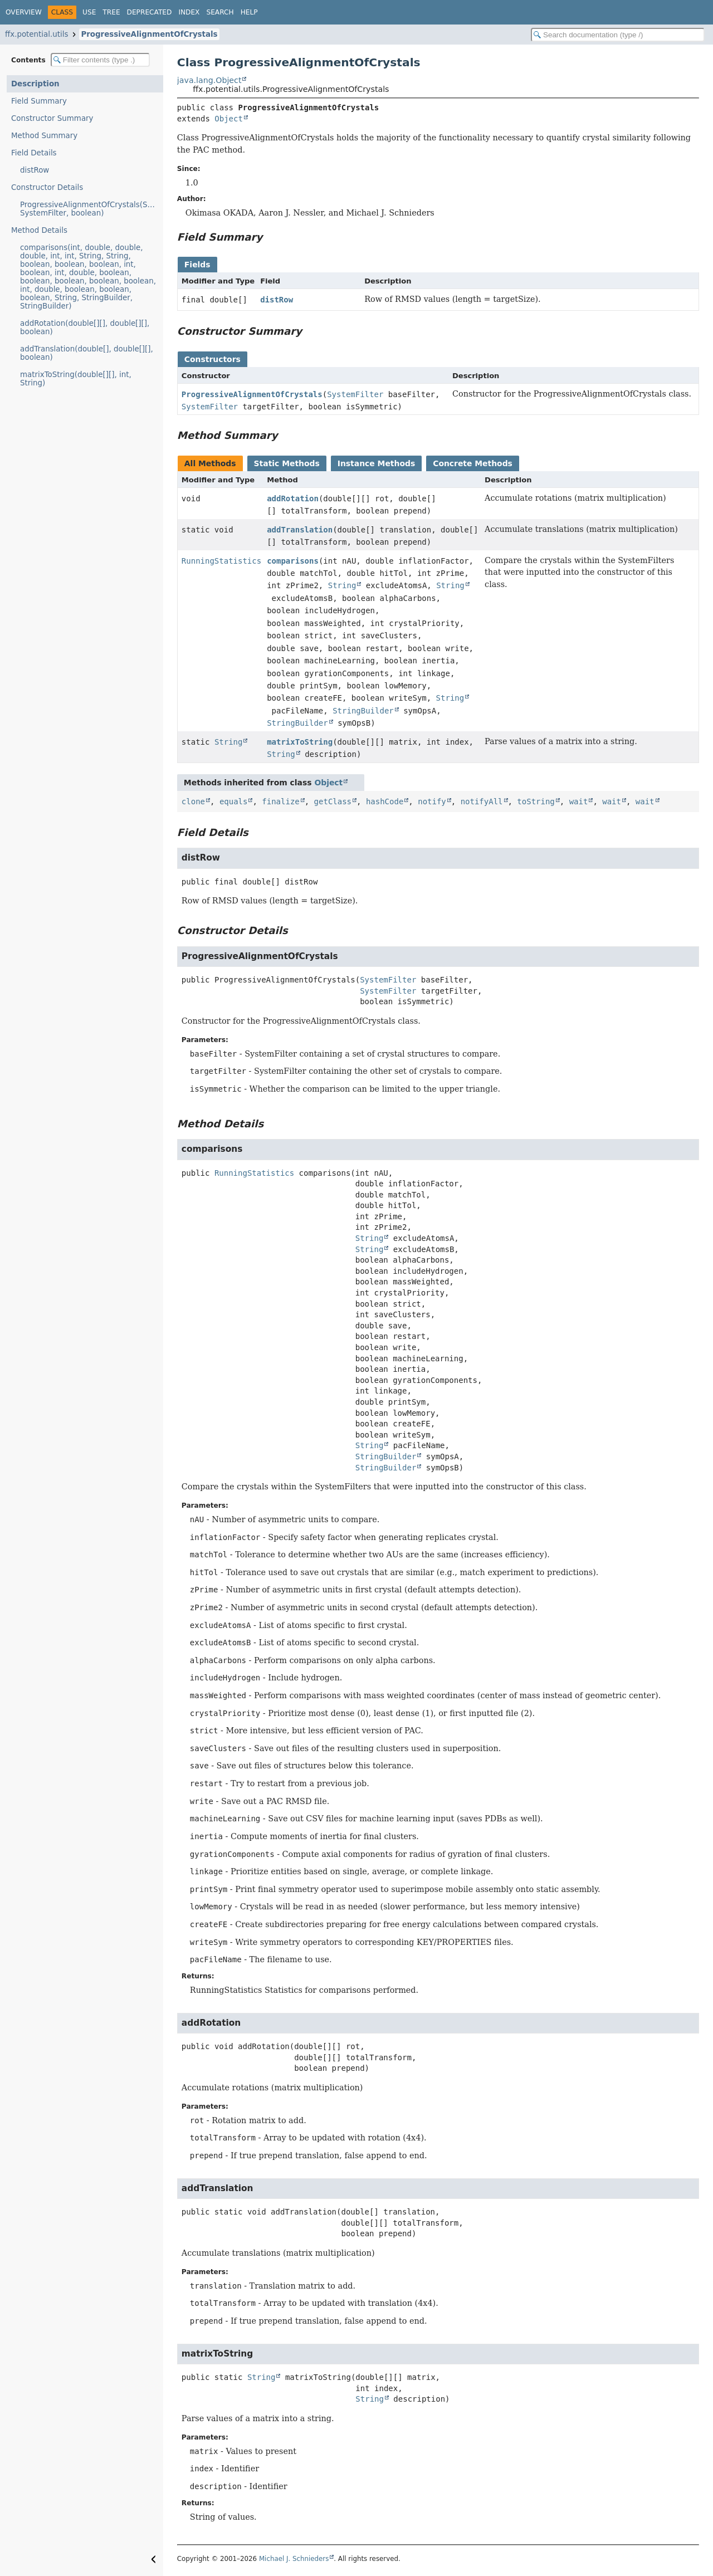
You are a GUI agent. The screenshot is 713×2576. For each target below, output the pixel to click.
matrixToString (300, 741)
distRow (34, 170)
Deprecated (149, 12)
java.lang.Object (209, 80)
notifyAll (482, 801)
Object (228, 118)
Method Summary (44, 135)
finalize (280, 801)
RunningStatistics (221, 560)
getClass (332, 801)
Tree (111, 12)
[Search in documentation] (618, 35)
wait (578, 801)
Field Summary (39, 101)
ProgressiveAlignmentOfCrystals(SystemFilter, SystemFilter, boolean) (91, 209)
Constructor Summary (52, 118)
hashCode (384, 801)
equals (233, 801)
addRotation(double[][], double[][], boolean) (84, 327)
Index (188, 12)
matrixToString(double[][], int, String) (75, 378)
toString (535, 801)
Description (35, 84)
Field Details (34, 153)
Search (219, 12)
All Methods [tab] (210, 463)
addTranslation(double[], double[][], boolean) (86, 353)
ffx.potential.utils (36, 34)
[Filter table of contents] (100, 60)
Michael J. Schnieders (294, 2559)
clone (193, 801)
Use (89, 12)
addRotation (293, 498)
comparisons (293, 560)
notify (432, 801)
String (342, 585)
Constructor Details (47, 187)
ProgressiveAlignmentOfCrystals (149, 34)
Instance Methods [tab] (376, 463)
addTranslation (300, 529)
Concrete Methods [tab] (472, 463)
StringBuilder (363, 710)
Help (249, 12)
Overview (24, 12)
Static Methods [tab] (287, 463)
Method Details (39, 230)
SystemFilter (355, 394)
